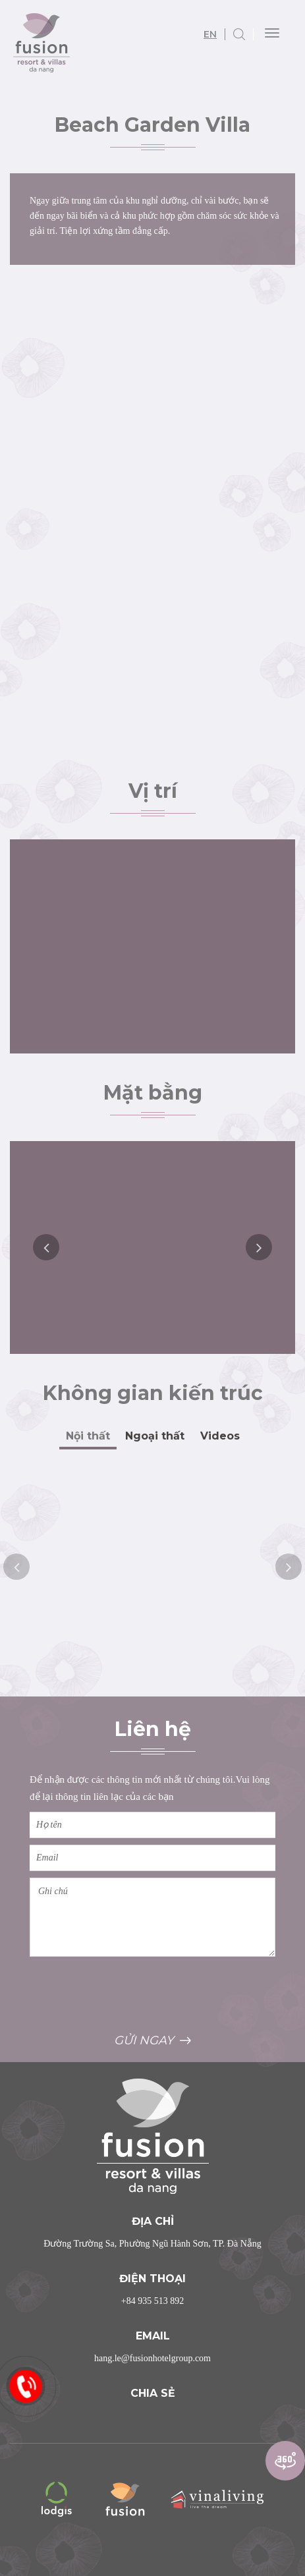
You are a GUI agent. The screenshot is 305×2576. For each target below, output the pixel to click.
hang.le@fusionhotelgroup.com (152, 2358)
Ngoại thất (154, 1436)
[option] (152, 1247)
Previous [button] (46, 1247)
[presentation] (130, 1993)
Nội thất (88, 1436)
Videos (220, 1436)
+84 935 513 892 (152, 2301)
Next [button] (259, 1247)
